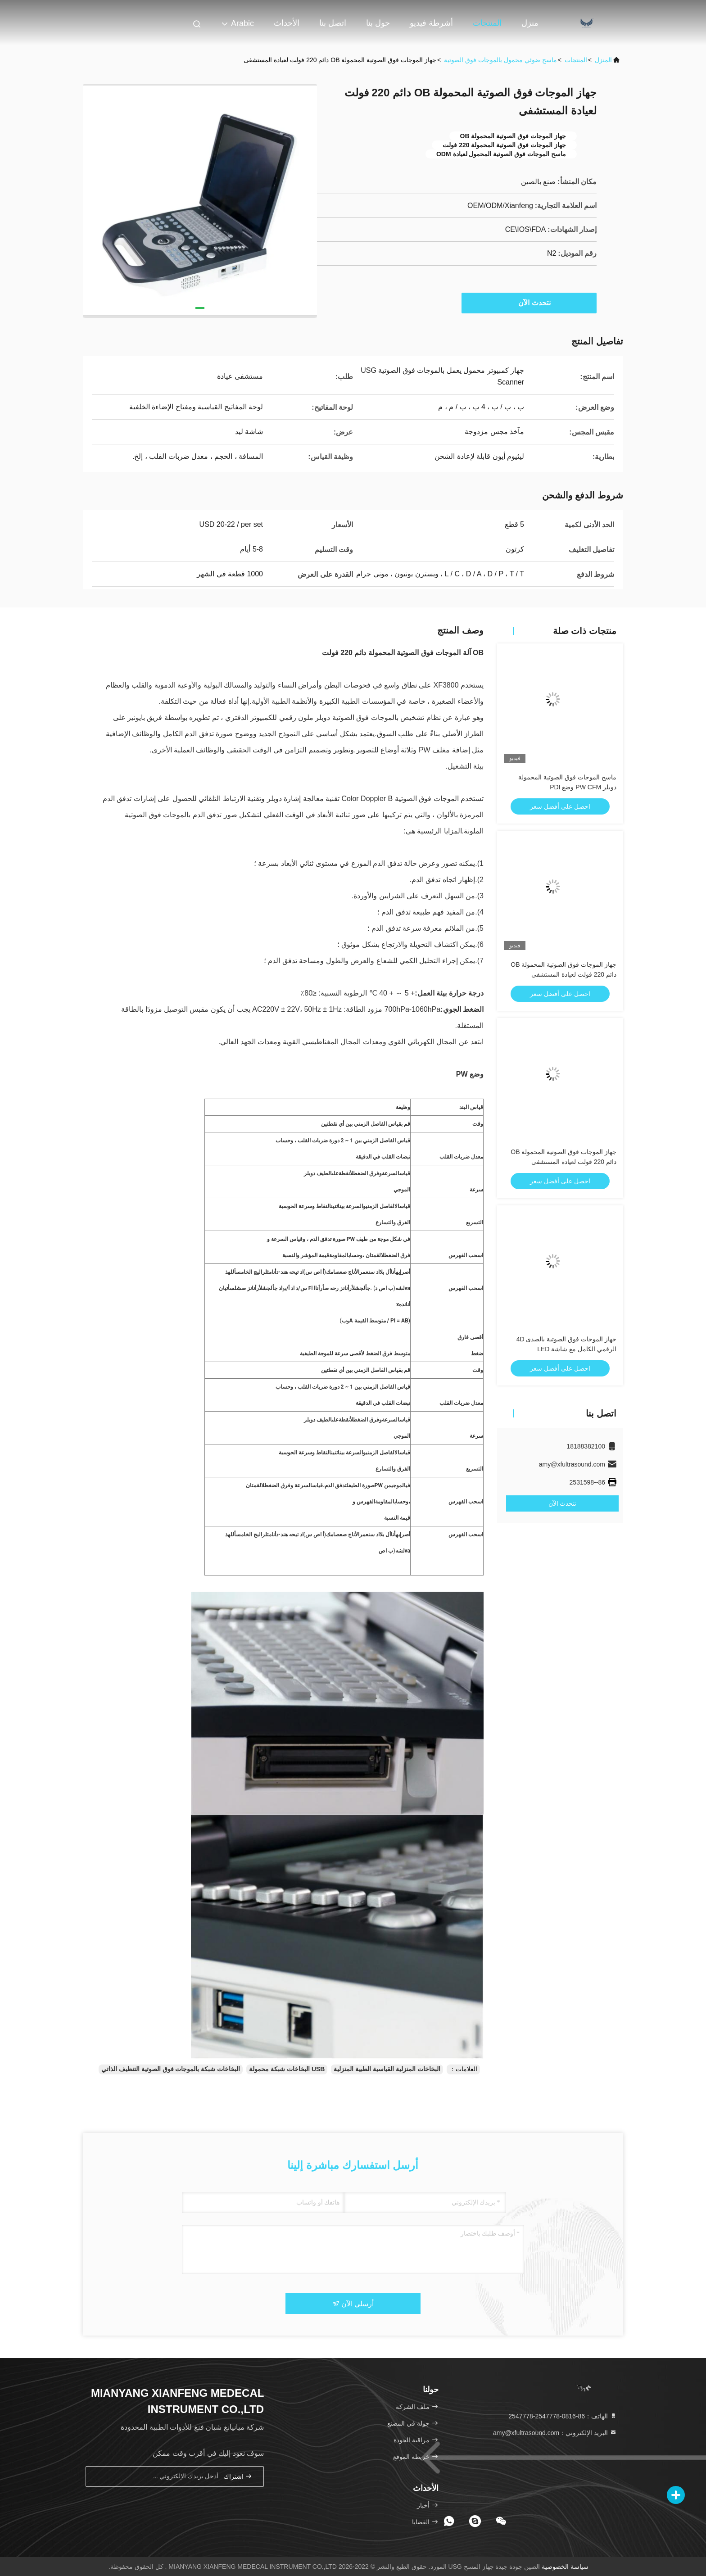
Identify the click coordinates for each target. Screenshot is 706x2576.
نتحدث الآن (529, 302)
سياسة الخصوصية (565, 2566)
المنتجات (487, 22)
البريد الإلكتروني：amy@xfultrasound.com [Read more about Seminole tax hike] (555, 2432)
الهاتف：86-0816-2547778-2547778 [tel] (562, 2416)
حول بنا (378, 22)
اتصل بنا (332, 22)
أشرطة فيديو (431, 22)
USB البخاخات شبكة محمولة (287, 2069)
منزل (530, 22)
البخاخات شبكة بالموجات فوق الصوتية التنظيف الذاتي (170, 2069)
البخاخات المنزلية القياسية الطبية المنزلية (387, 2069)
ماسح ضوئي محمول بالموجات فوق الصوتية (500, 59)
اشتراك (238, 2476)
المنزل (603, 59)
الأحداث (286, 22)
